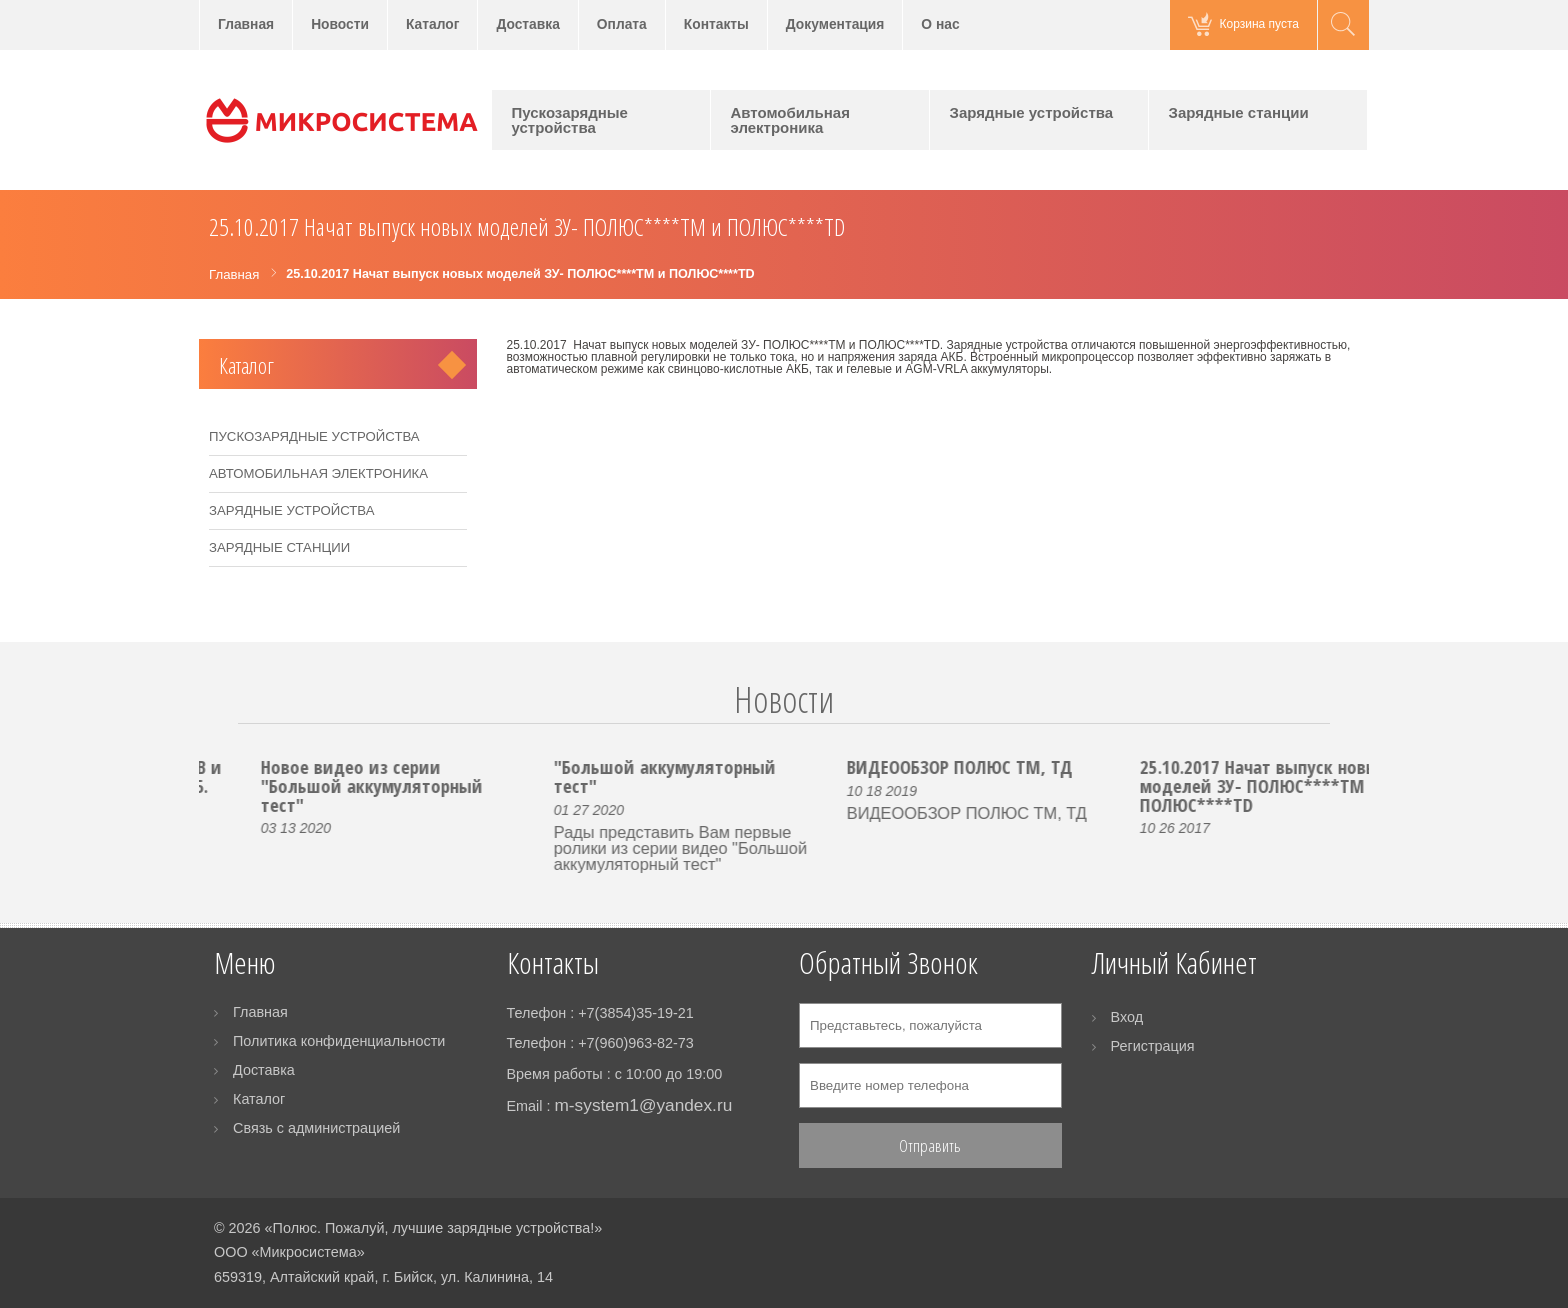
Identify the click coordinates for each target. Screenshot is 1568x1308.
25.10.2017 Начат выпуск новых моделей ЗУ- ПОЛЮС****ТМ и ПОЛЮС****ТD (1330, 785)
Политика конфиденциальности (339, 1041)
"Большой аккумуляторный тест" (732, 776)
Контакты (716, 24)
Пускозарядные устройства (570, 120)
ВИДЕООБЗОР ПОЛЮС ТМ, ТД (1027, 766)
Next (1341, 723)
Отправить (930, 1145)
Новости (340, 24)
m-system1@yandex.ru (643, 1105)
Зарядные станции (1239, 112)
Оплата (622, 24)
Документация (835, 24)
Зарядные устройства (1032, 112)
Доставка (527, 24)
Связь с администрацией (316, 1128)
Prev (226, 723)
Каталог (432, 24)
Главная (246, 24)
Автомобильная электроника (790, 120)
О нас (940, 24)
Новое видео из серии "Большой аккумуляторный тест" (439, 785)
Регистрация (1153, 1046)
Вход (1127, 1017)
